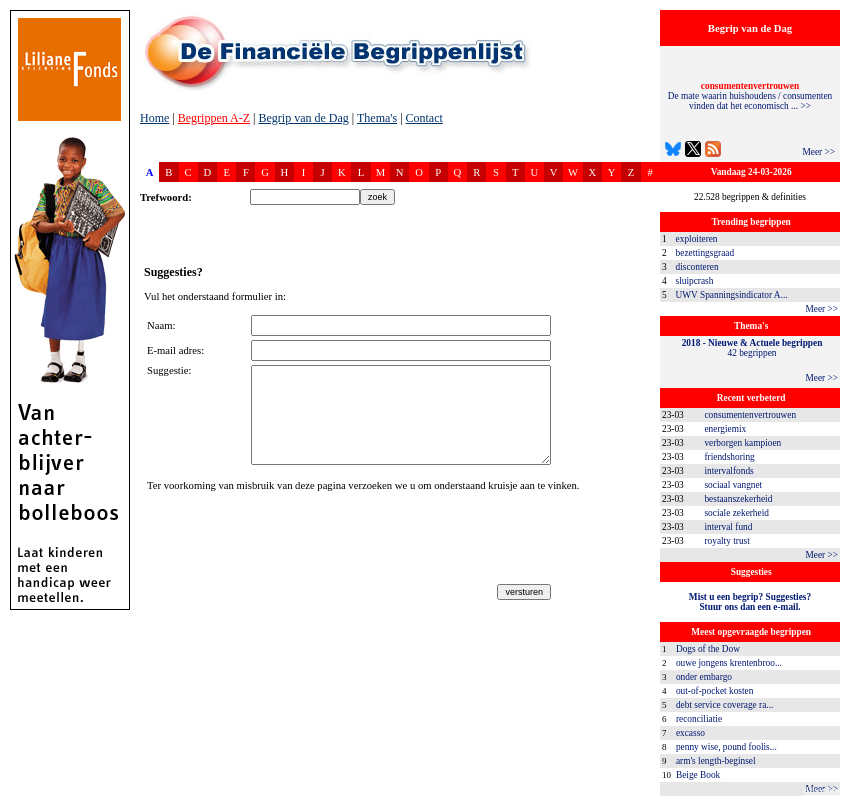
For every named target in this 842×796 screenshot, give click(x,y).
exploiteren (697, 239)
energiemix (725, 429)
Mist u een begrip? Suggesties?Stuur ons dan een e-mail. (750, 602)
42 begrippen (752, 348)
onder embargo (704, 677)
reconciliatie (699, 719)
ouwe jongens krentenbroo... (729, 663)
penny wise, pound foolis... (726, 747)
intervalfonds (728, 471)
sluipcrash (695, 281)
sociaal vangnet (733, 485)
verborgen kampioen (742, 443)
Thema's (377, 118)
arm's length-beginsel (716, 761)
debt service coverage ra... (724, 705)
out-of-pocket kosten (714, 691)
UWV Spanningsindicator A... (732, 295)
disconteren (697, 267)
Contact (424, 118)
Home (154, 118)
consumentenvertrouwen (750, 415)
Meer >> (818, 152)
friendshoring (729, 457)
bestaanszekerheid (738, 499)
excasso (690, 733)
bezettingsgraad (705, 253)
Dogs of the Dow (708, 649)
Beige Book (698, 775)
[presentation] (299, 541)
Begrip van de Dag (303, 118)
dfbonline (823, 790)
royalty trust (726, 541)
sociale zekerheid (736, 513)
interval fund (728, 527)
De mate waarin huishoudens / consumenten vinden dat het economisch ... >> (750, 96)
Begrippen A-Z (214, 118)
